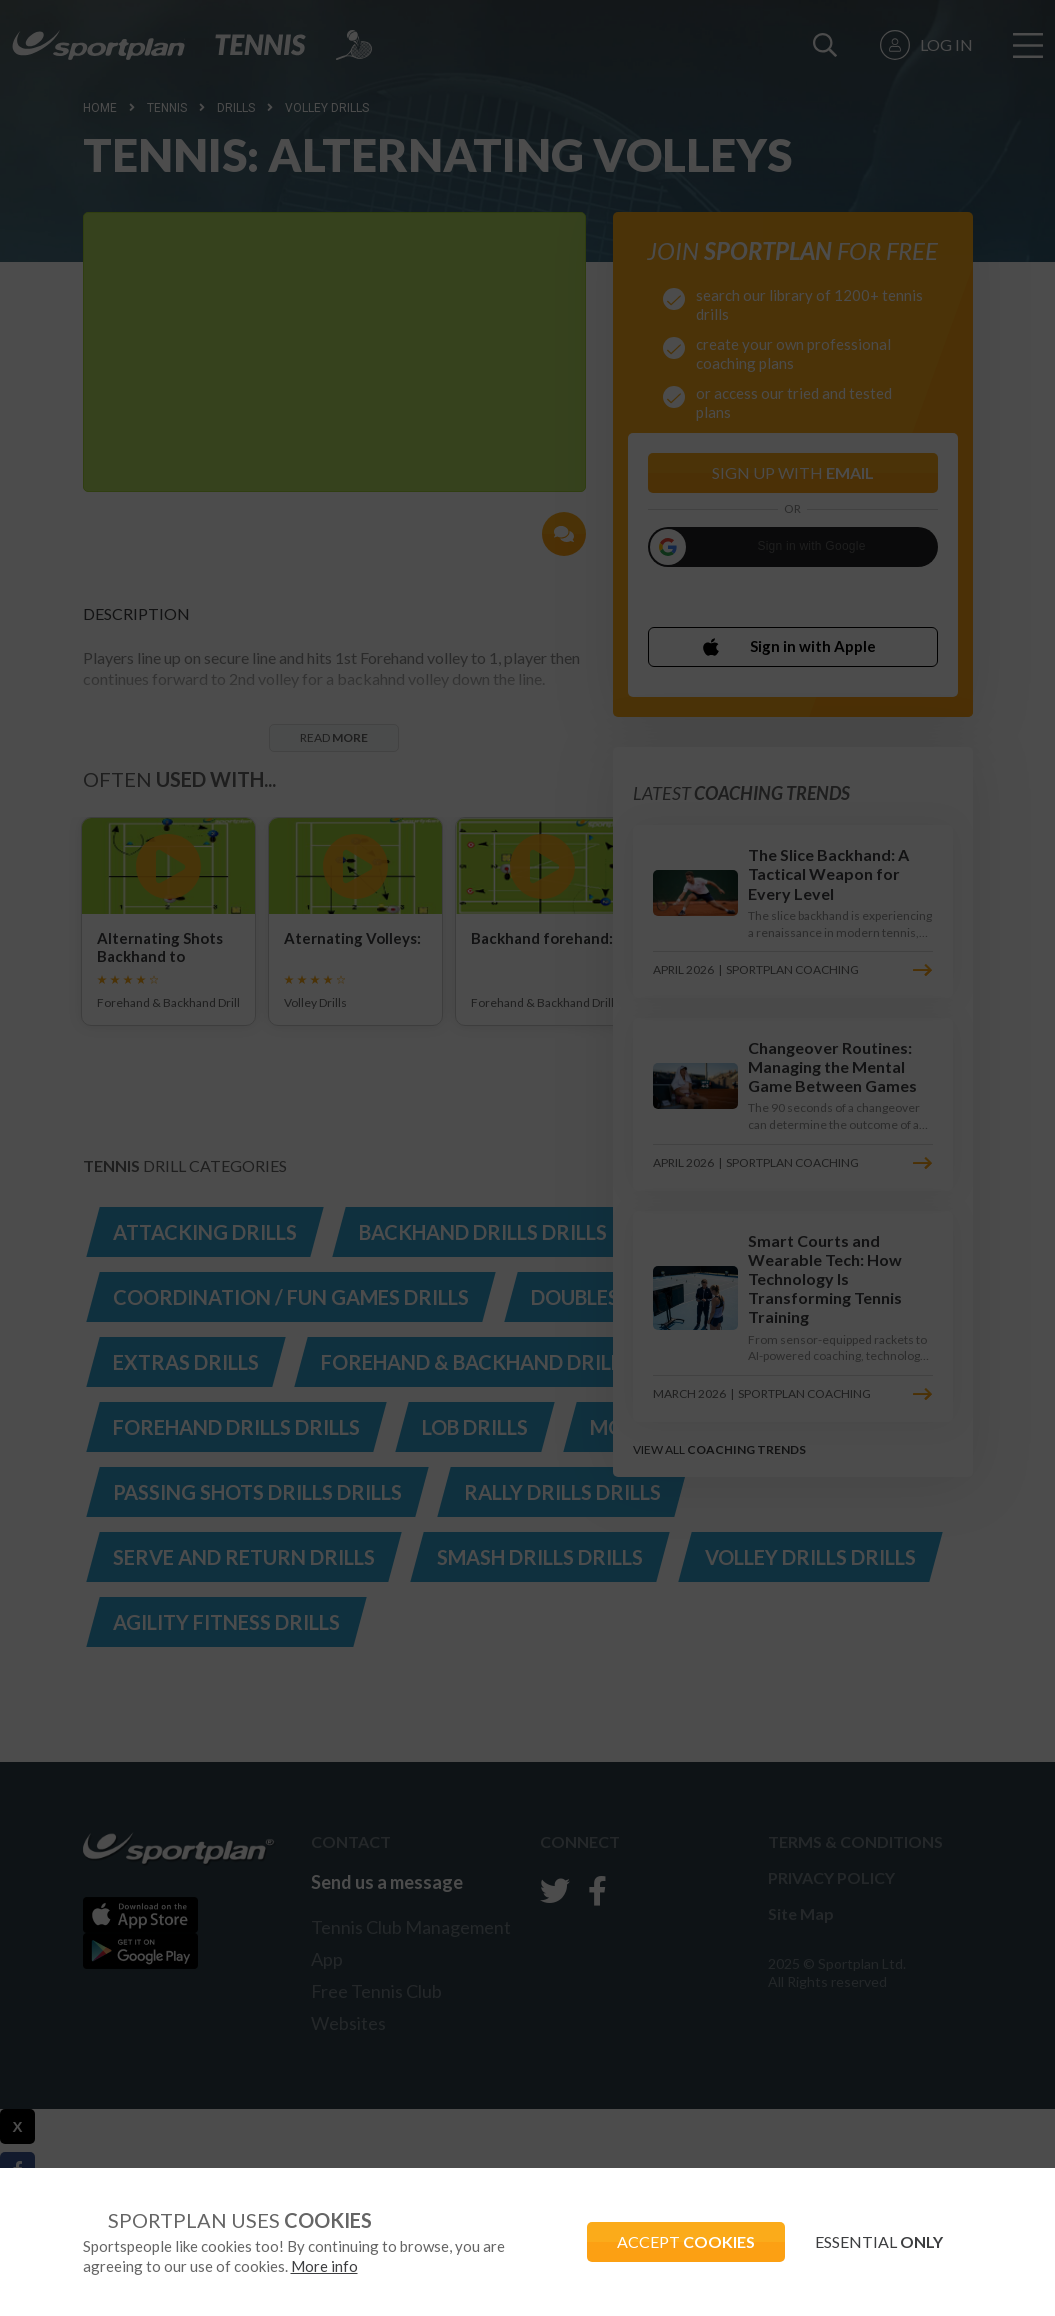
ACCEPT (686, 2241)
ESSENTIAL (879, 2241)
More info (324, 2266)
